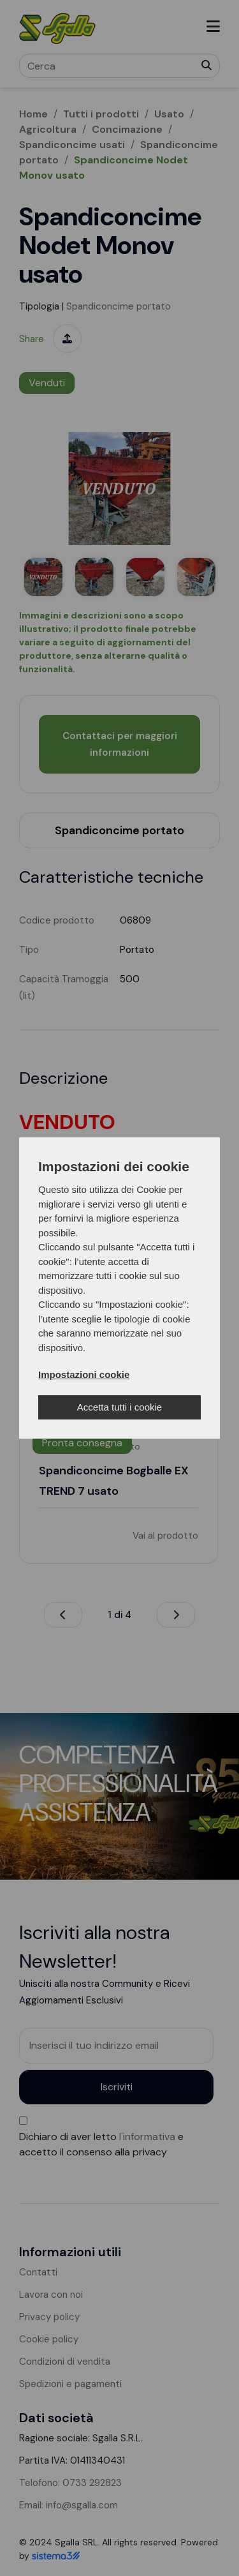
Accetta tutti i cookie (119, 1407)
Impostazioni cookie (83, 1374)
